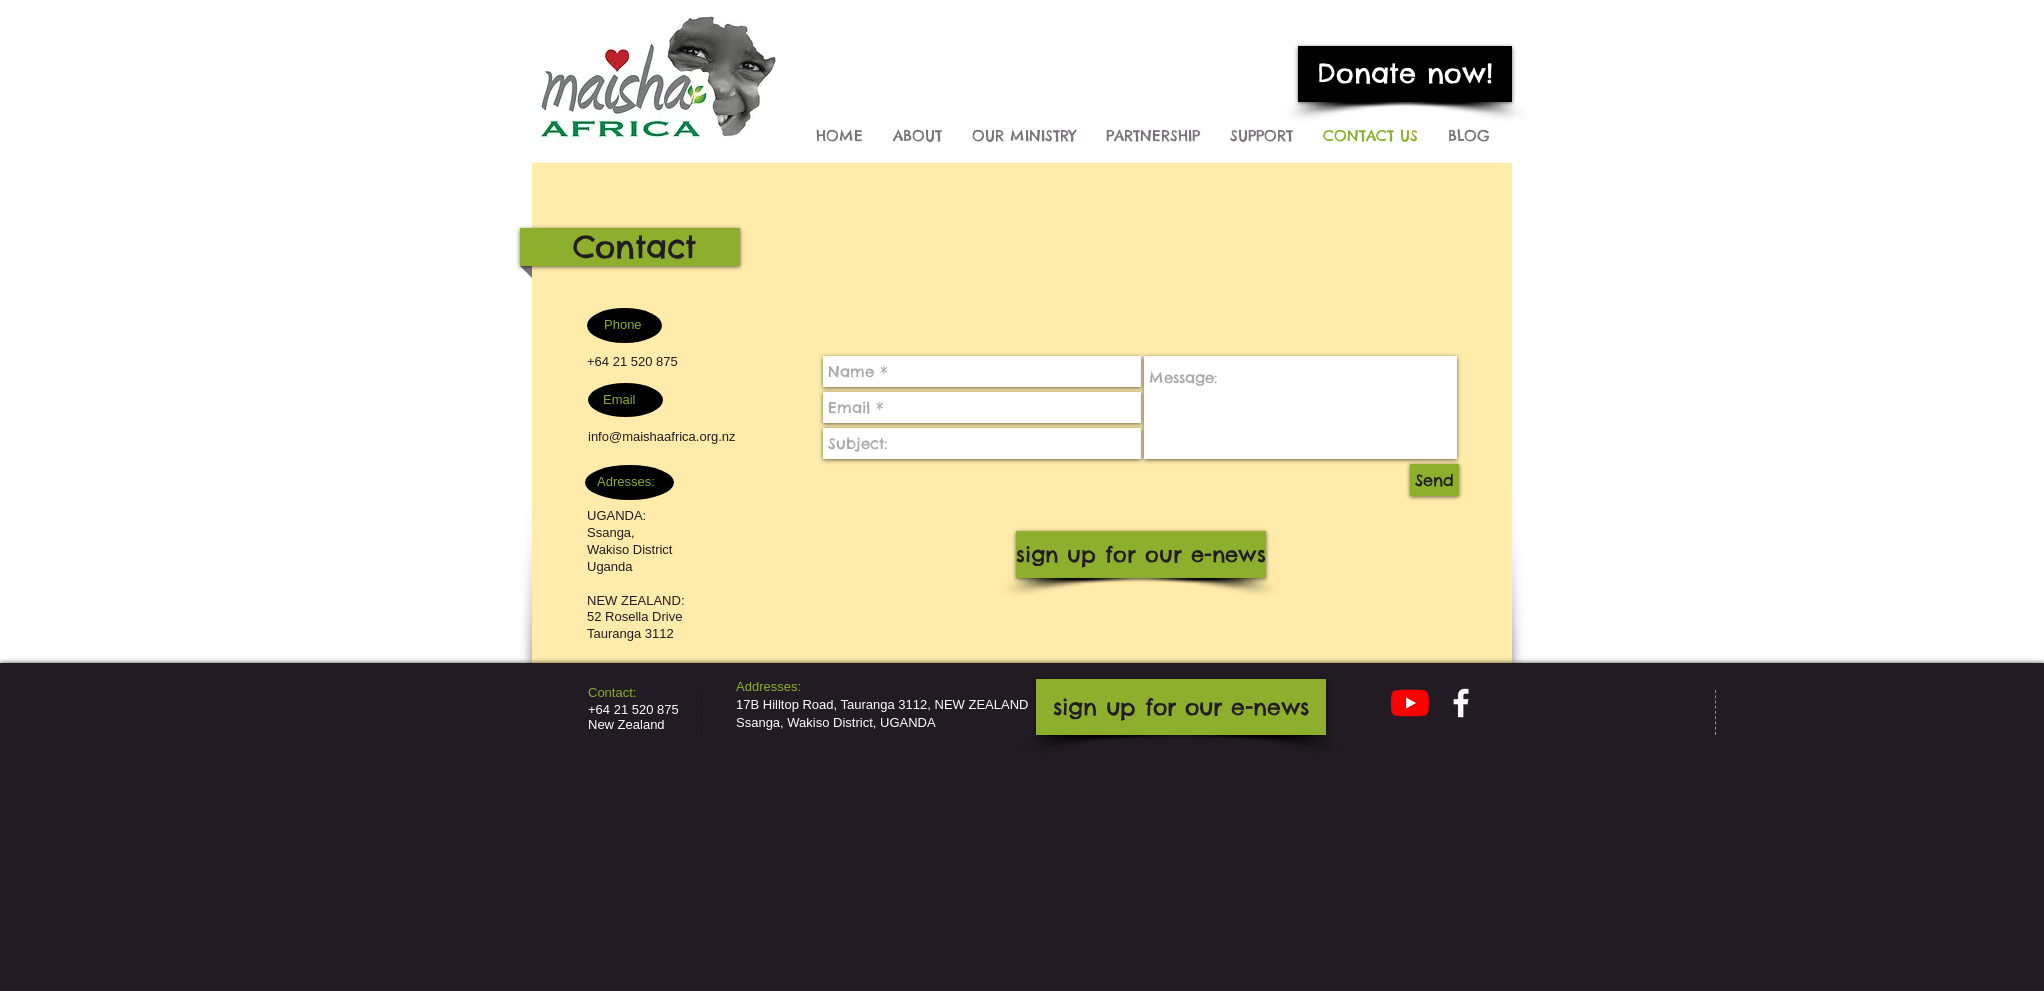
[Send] (1434, 480)
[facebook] (1461, 703)
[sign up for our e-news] (1141, 554)
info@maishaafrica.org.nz (662, 436)
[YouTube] (1410, 703)
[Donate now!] (1405, 74)
